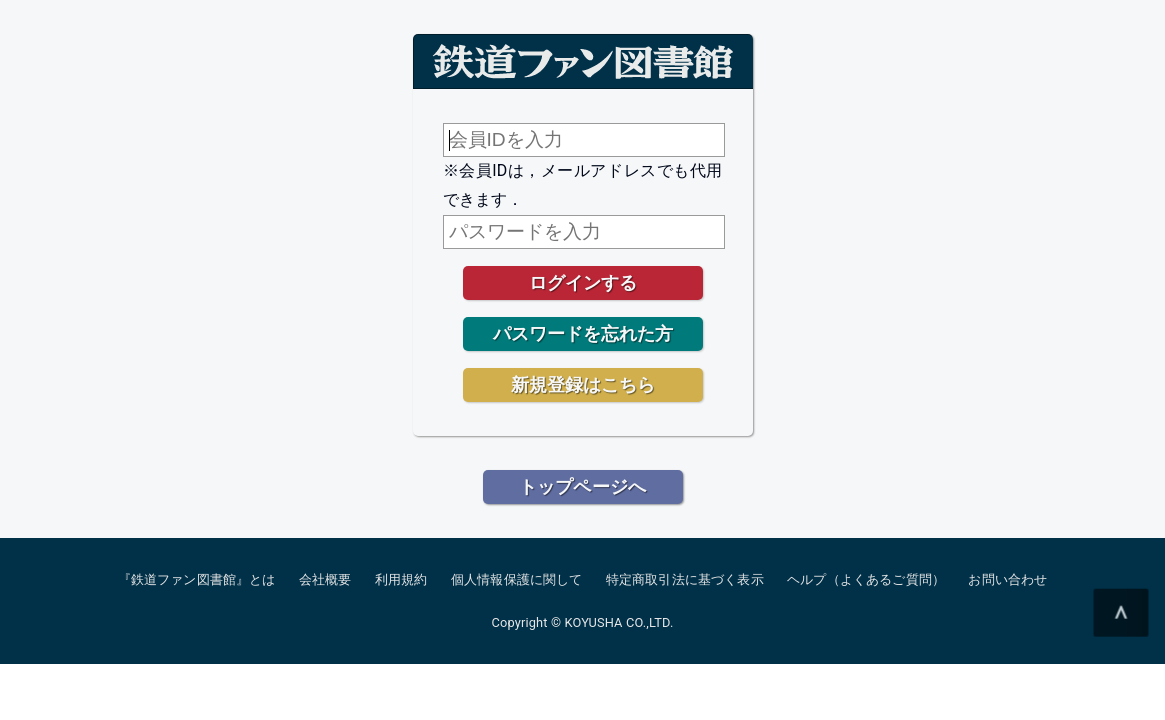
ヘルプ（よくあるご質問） (866, 579)
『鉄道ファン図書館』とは (197, 579)
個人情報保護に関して (517, 579)
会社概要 (325, 579)
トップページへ (582, 486)
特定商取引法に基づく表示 (685, 579)
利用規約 (401, 579)
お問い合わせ (1007, 579)
